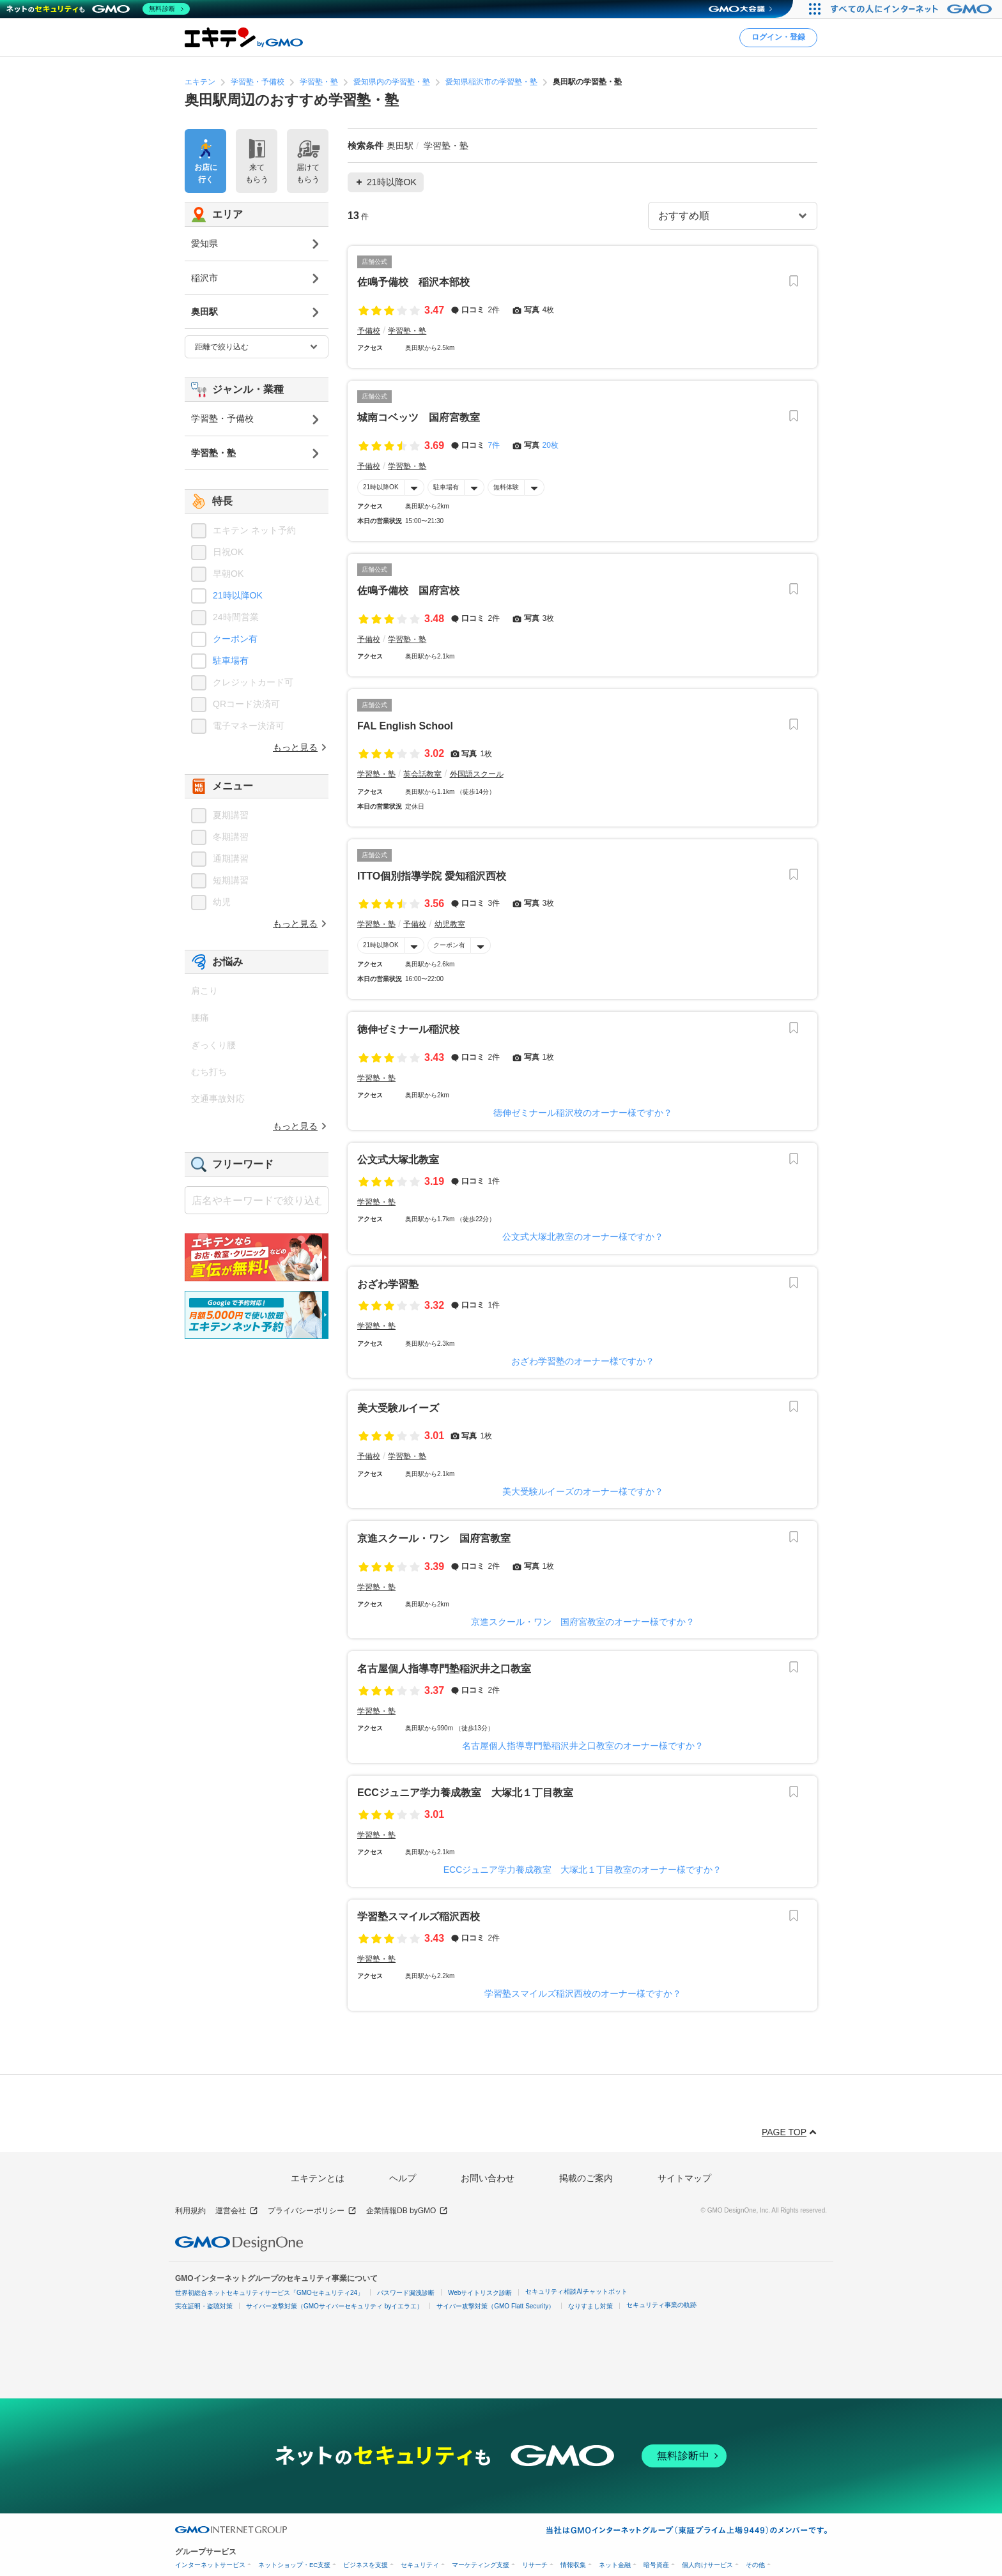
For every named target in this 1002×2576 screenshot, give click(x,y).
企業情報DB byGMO (407, 2211)
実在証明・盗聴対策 (204, 2306)
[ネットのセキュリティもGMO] (98, 9)
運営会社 (236, 2211)
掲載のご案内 (586, 2178)
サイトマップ (684, 2178)
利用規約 (190, 2210)
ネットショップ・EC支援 (294, 2564)
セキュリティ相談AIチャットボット (576, 2291)
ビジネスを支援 (365, 2564)
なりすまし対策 (590, 2306)
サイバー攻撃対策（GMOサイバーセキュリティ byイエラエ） (334, 2306)
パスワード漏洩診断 (406, 2292)
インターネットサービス (210, 2564)
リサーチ (535, 2564)
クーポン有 (449, 945)
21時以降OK (381, 487)
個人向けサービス (707, 2564)
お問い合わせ (487, 2178)
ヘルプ (402, 2178)
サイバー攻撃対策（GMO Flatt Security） (495, 2306)
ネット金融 (615, 2564)
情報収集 (573, 2564)
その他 (755, 2564)
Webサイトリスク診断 (480, 2292)
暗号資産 (656, 2564)
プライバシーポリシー (312, 2211)
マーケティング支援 (480, 2564)
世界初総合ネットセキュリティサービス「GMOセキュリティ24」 (269, 2292)
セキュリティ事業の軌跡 (661, 2304)
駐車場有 (446, 487)
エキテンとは (317, 2178)
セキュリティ (420, 2564)
